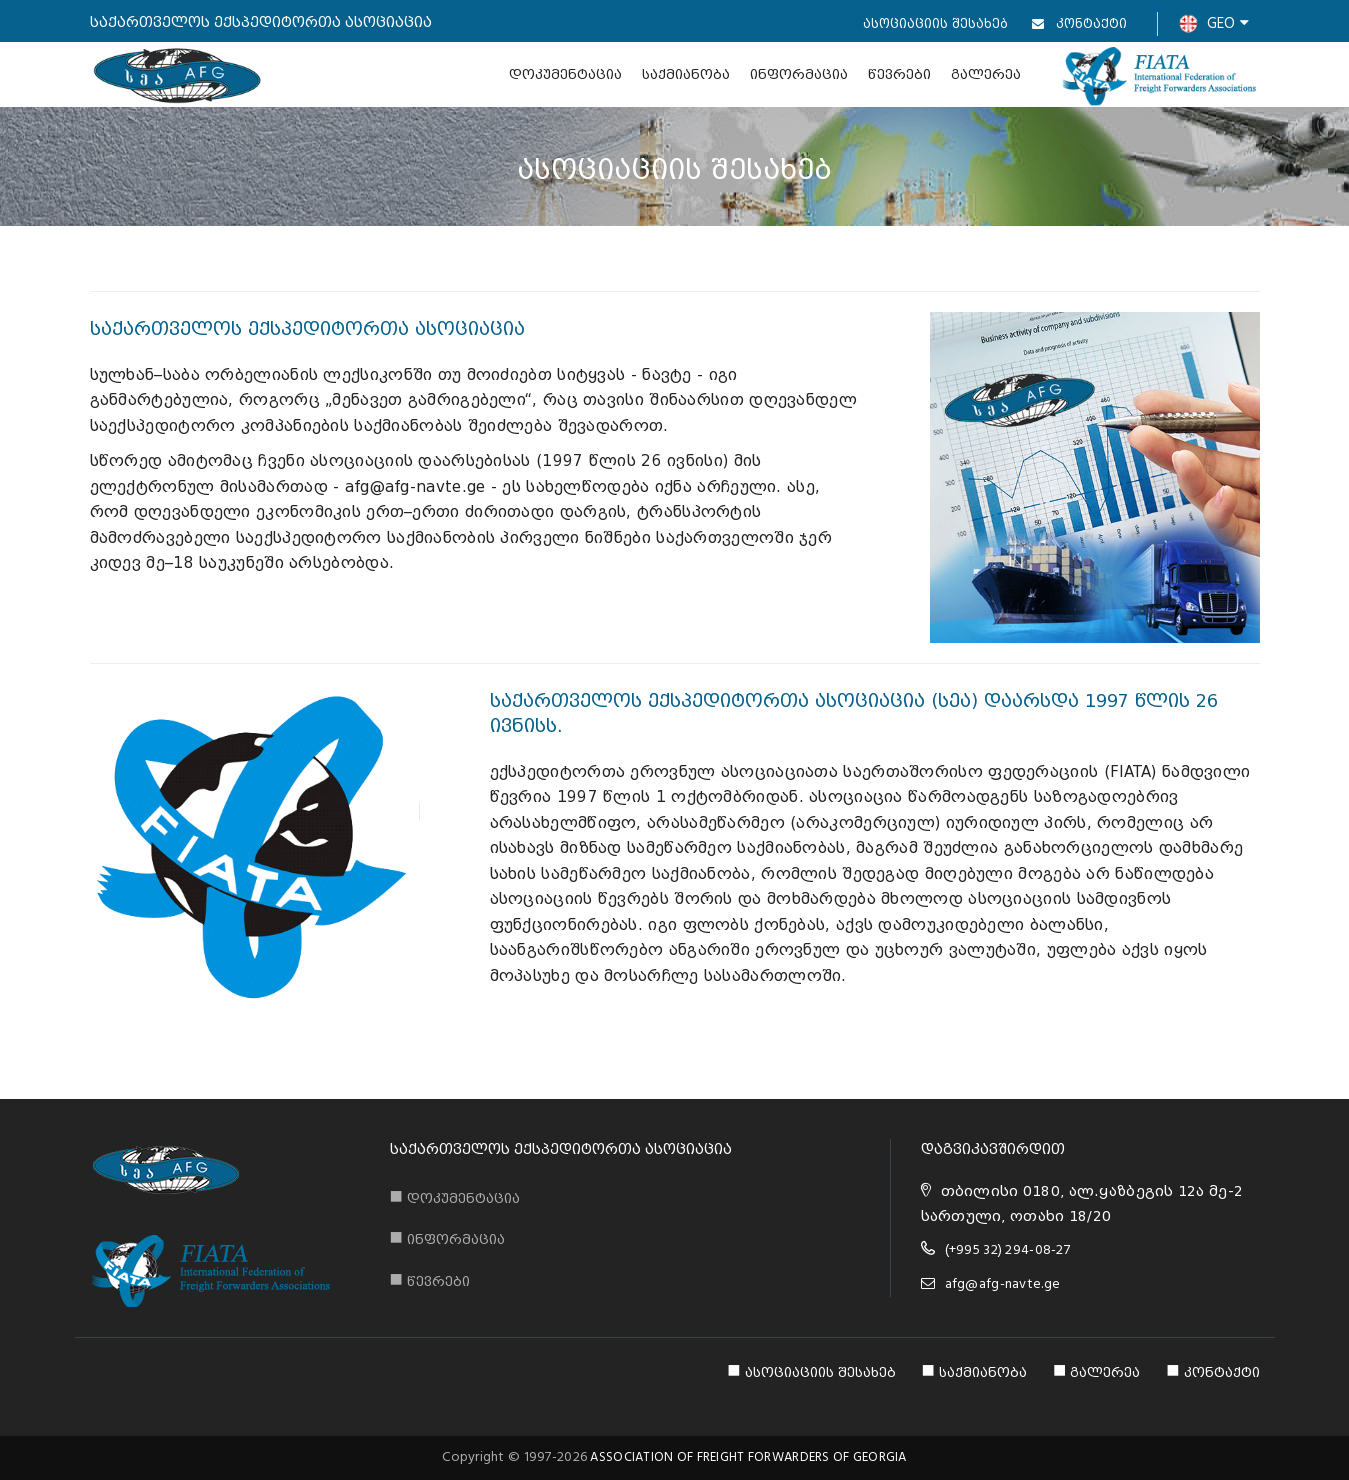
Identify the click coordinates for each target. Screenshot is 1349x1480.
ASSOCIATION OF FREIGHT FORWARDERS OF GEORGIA (748, 1457)
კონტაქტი (1079, 23)
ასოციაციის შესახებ (935, 23)
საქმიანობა (686, 74)
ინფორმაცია (799, 74)
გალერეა (986, 74)
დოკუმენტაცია (565, 74)
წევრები (899, 74)
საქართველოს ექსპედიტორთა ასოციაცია (561, 1149)
